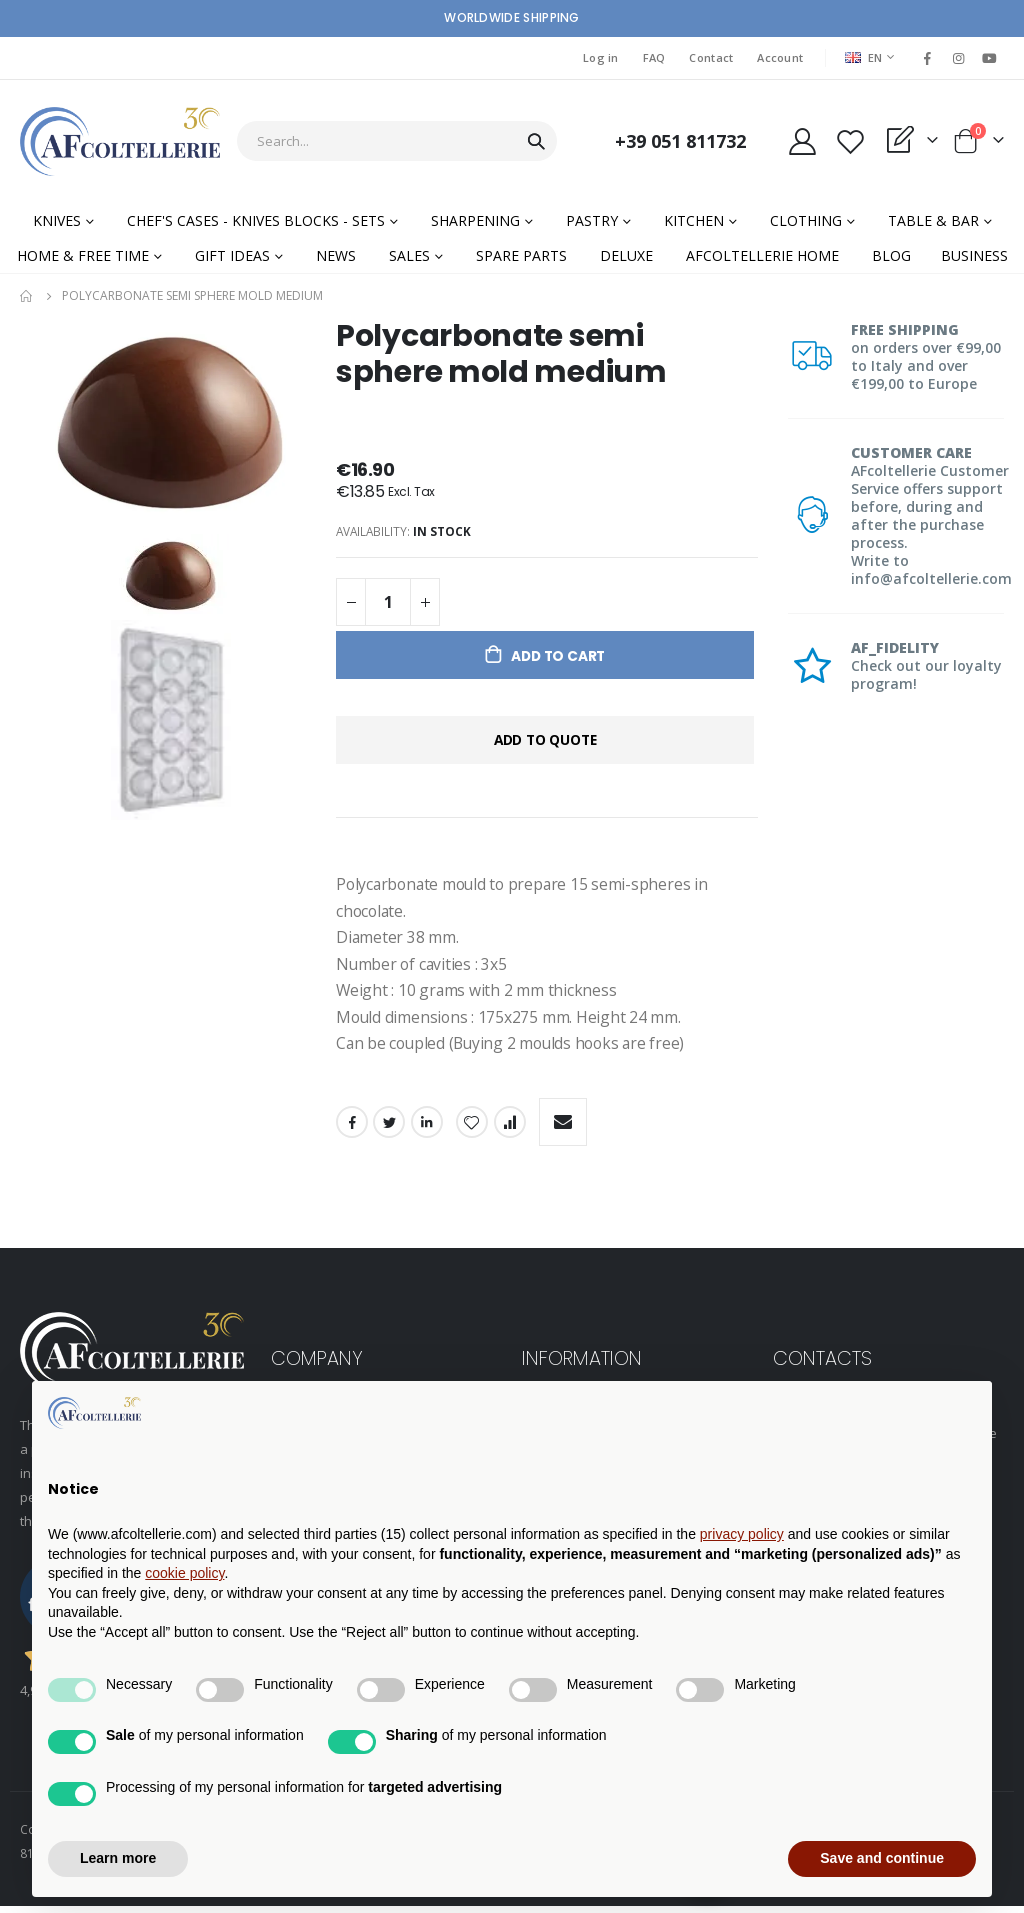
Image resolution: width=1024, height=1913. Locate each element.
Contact (711, 57)
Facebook (352, 1128)
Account (780, 57)
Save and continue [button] (882, 1858)
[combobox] (397, 141)
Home (27, 296)
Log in (601, 57)
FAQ (654, 57)
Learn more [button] (118, 1858)
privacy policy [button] (742, 1534)
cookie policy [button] (184, 1573)
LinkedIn (427, 1128)
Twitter (389, 1128)
